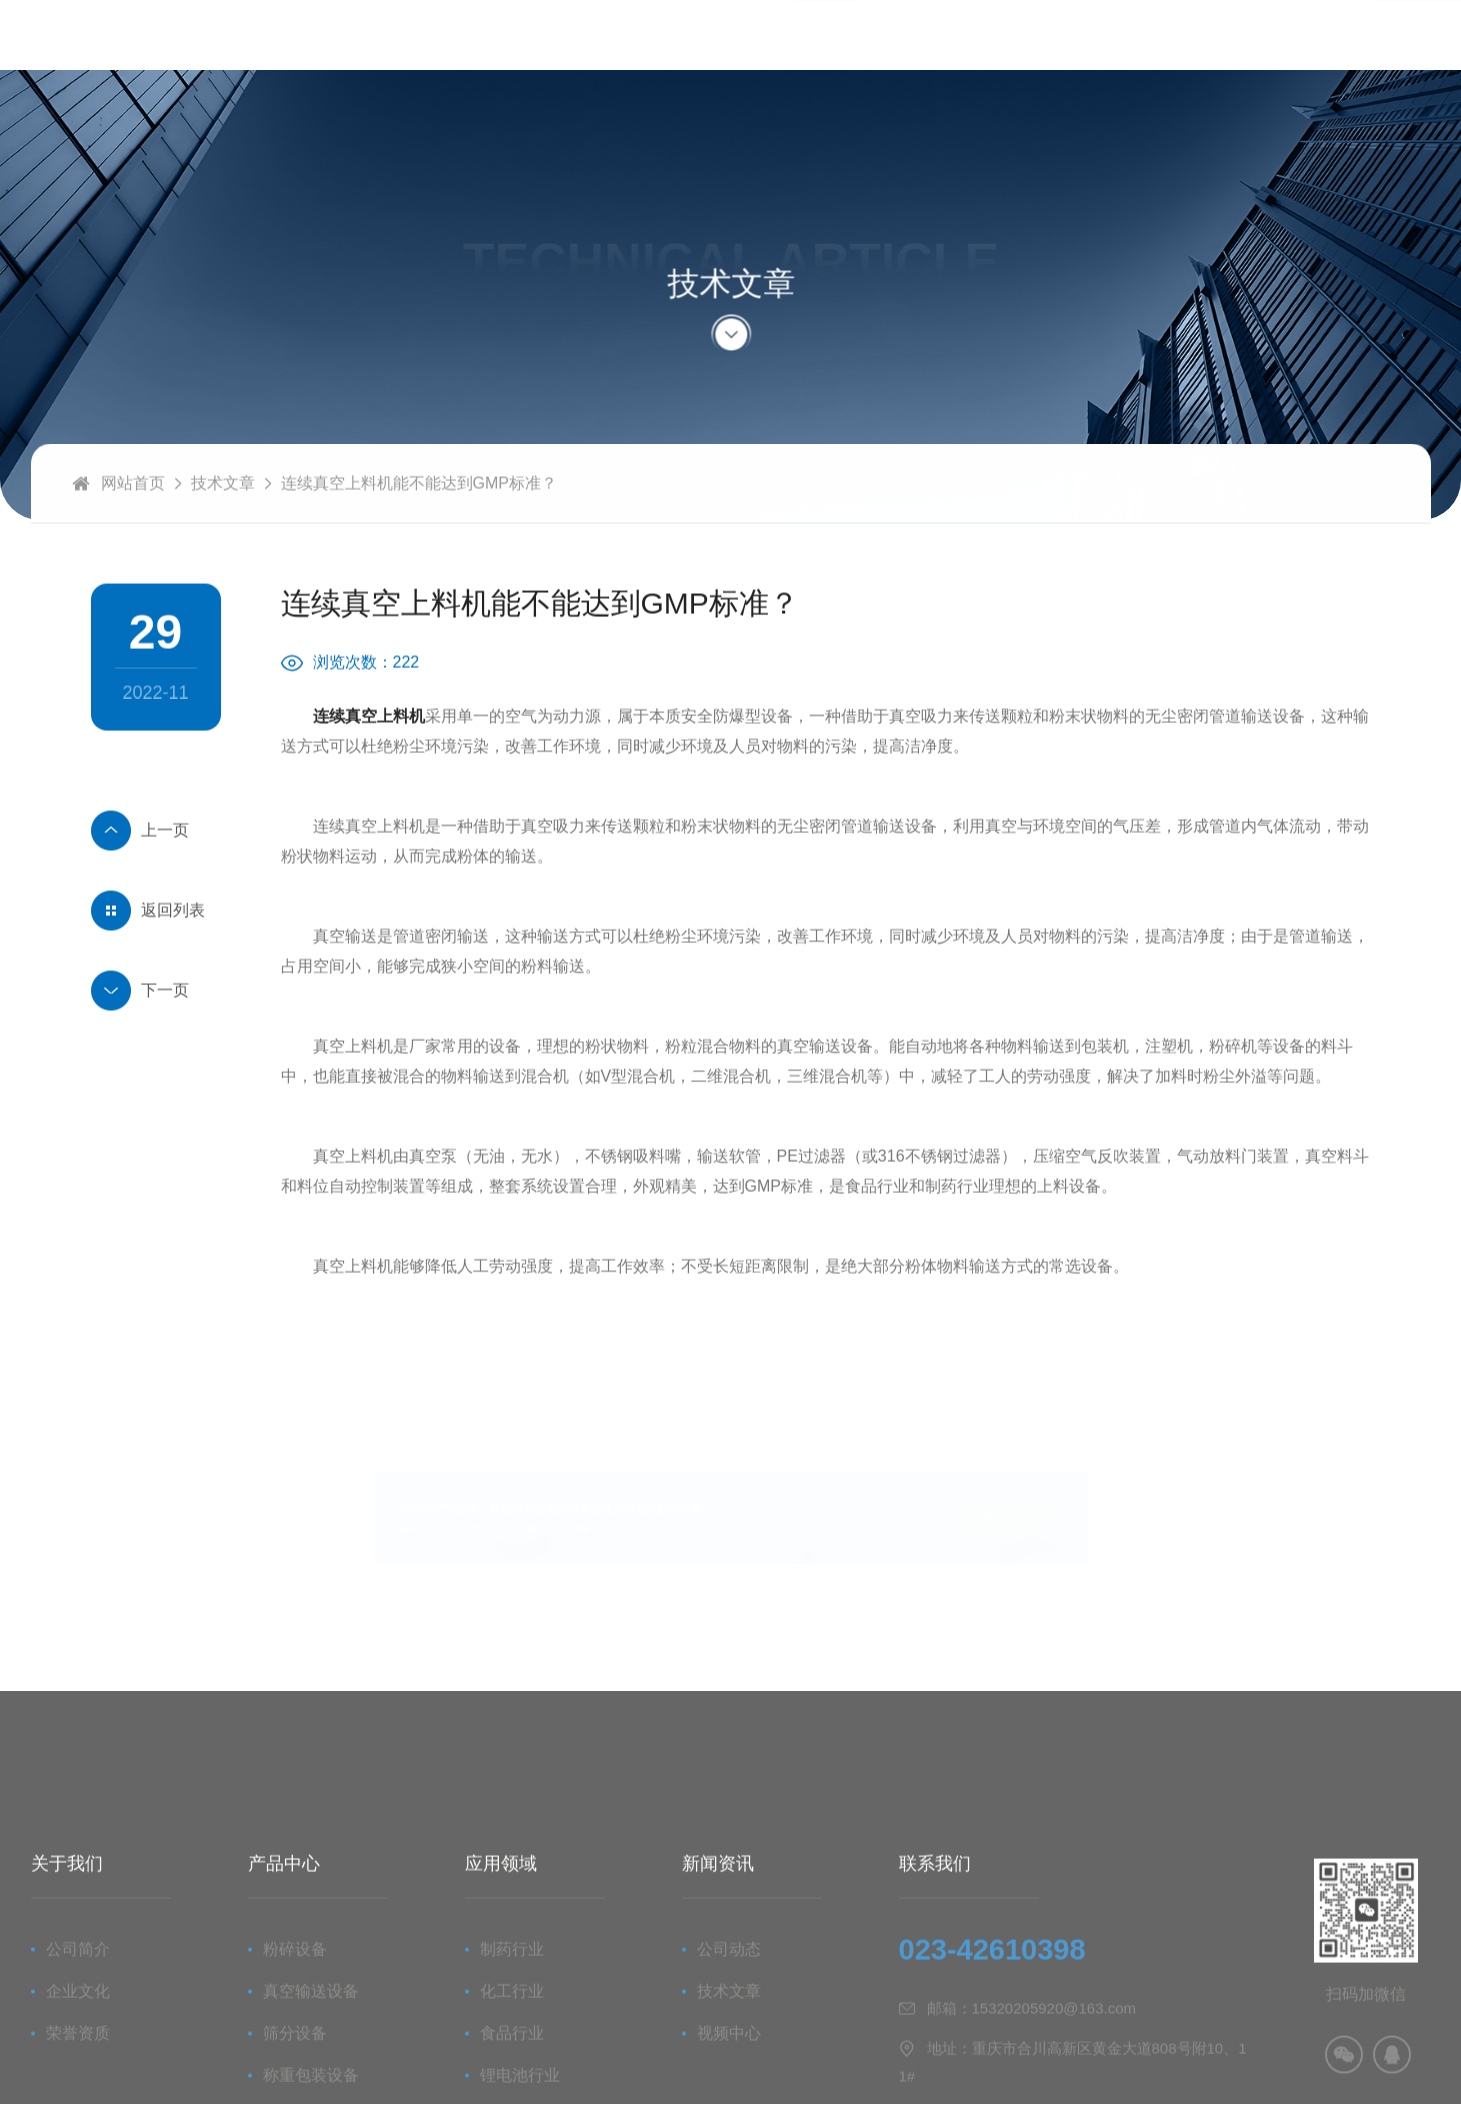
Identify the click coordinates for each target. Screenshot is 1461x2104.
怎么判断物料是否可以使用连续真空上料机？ (156, 881)
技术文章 (223, 533)
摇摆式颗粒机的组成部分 (156, 1041)
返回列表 (173, 960)
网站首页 (133, 533)
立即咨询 (1079, 1517)
